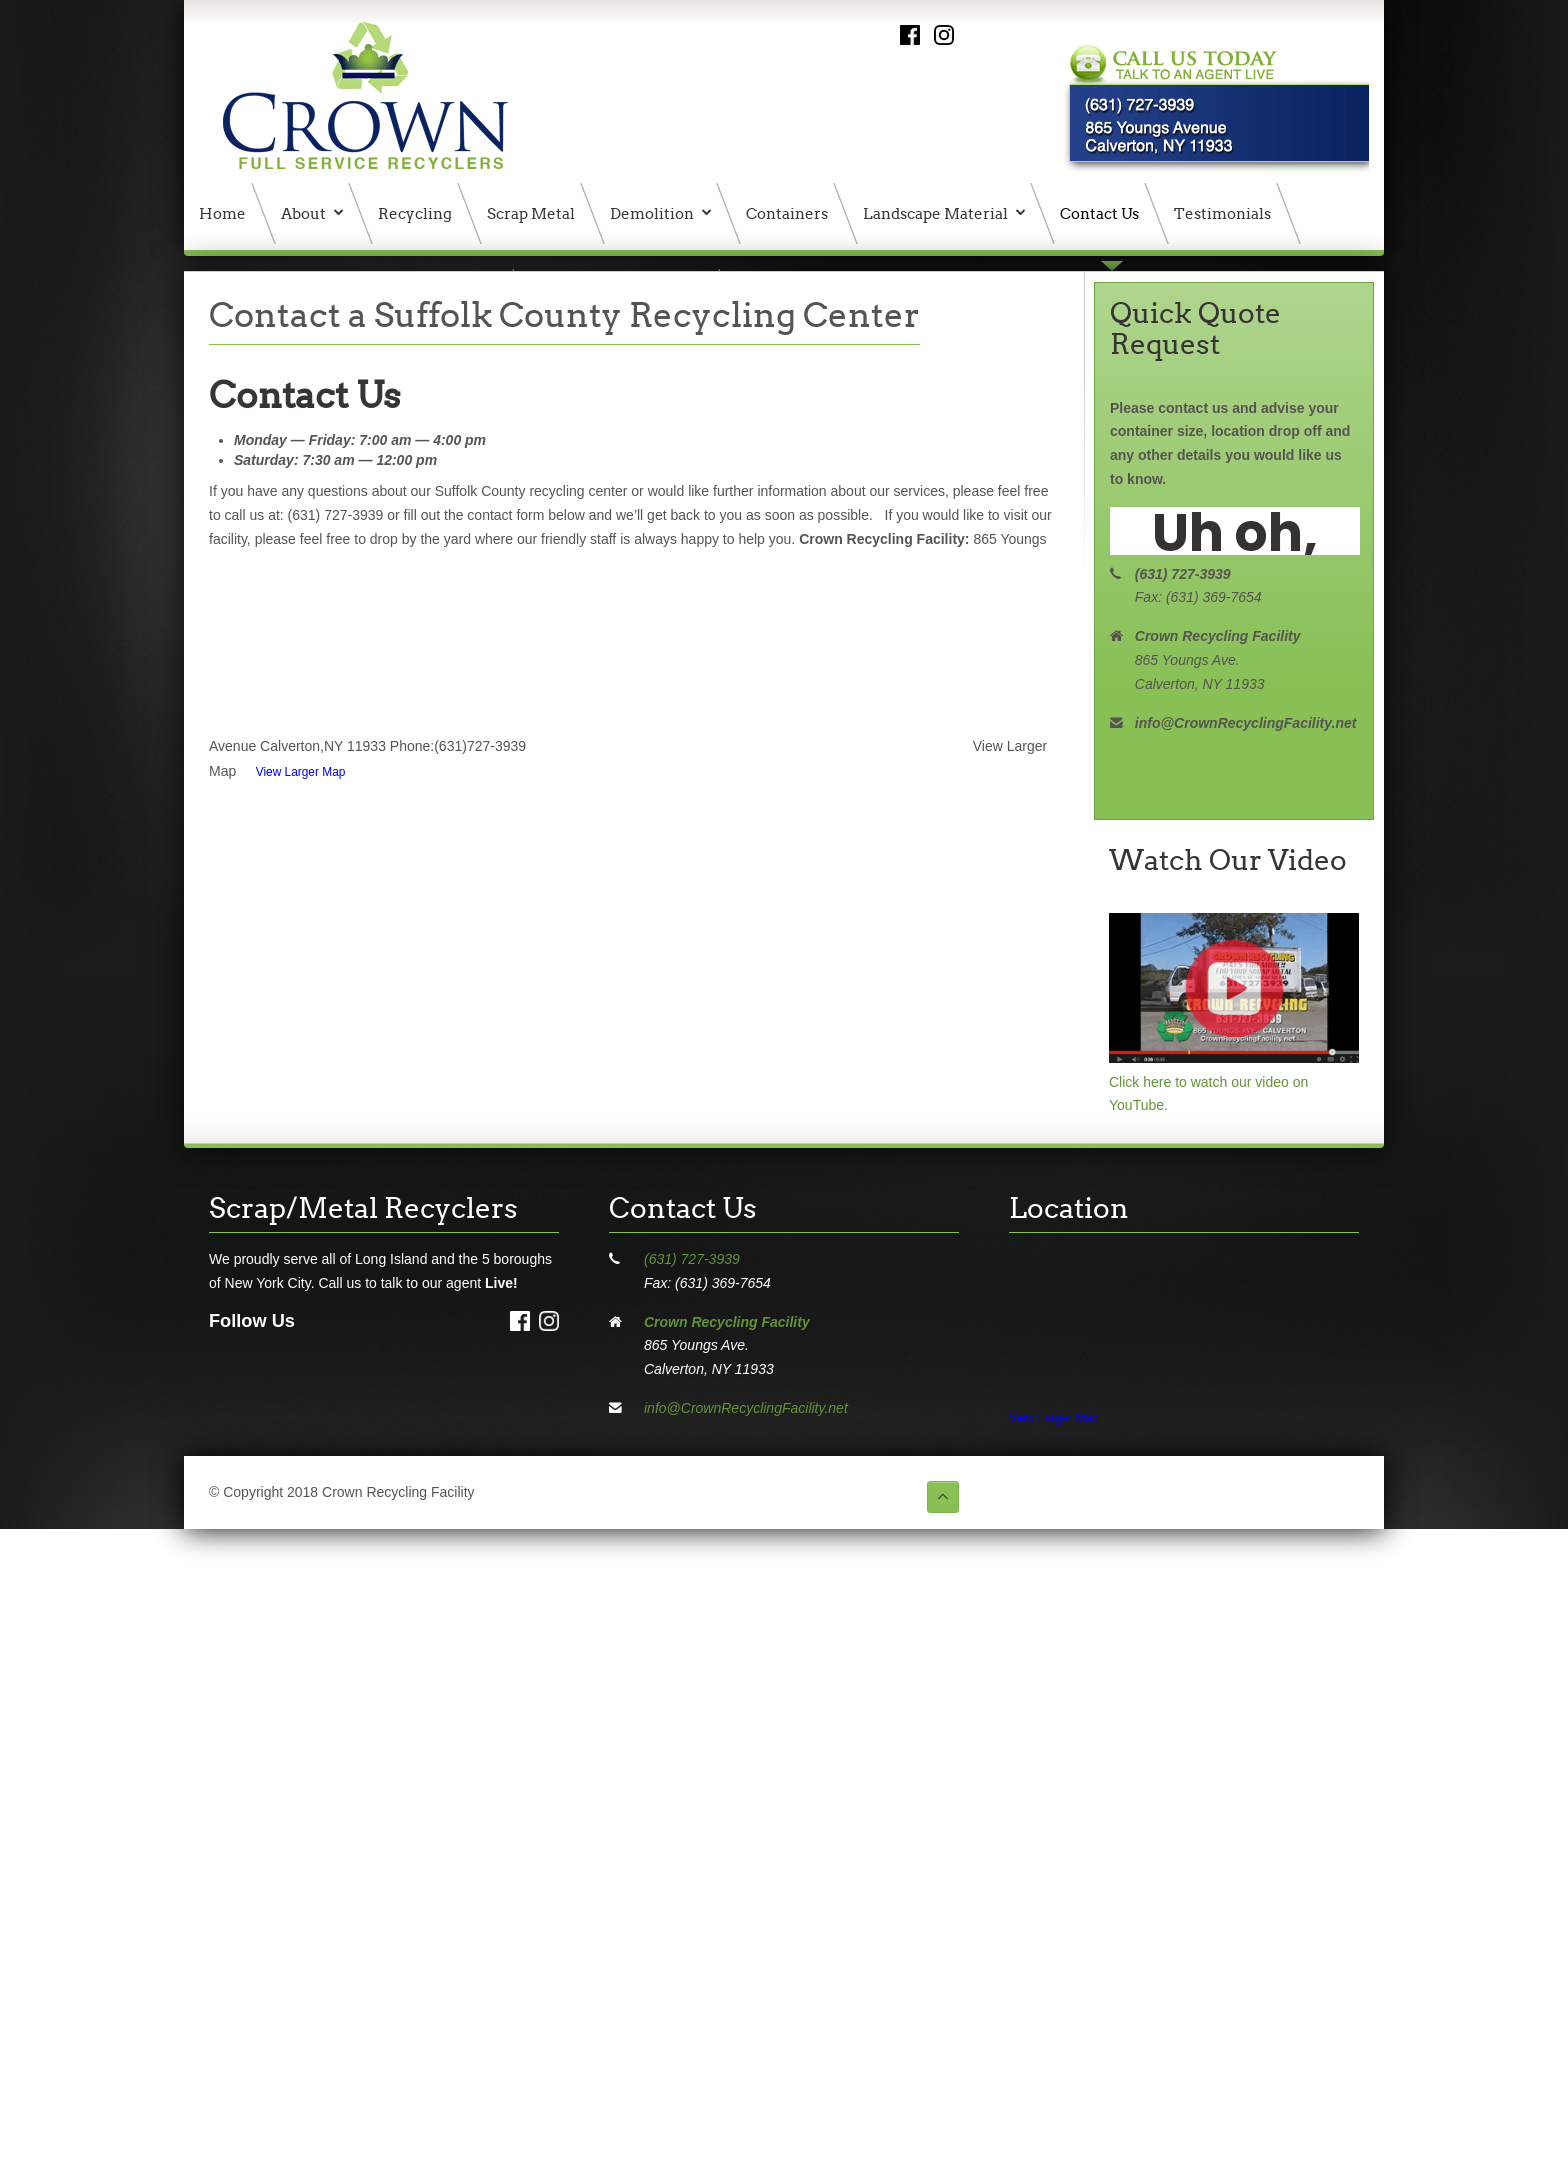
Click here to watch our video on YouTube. (1234, 1082)
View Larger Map (301, 772)
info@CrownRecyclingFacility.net (746, 1408)
